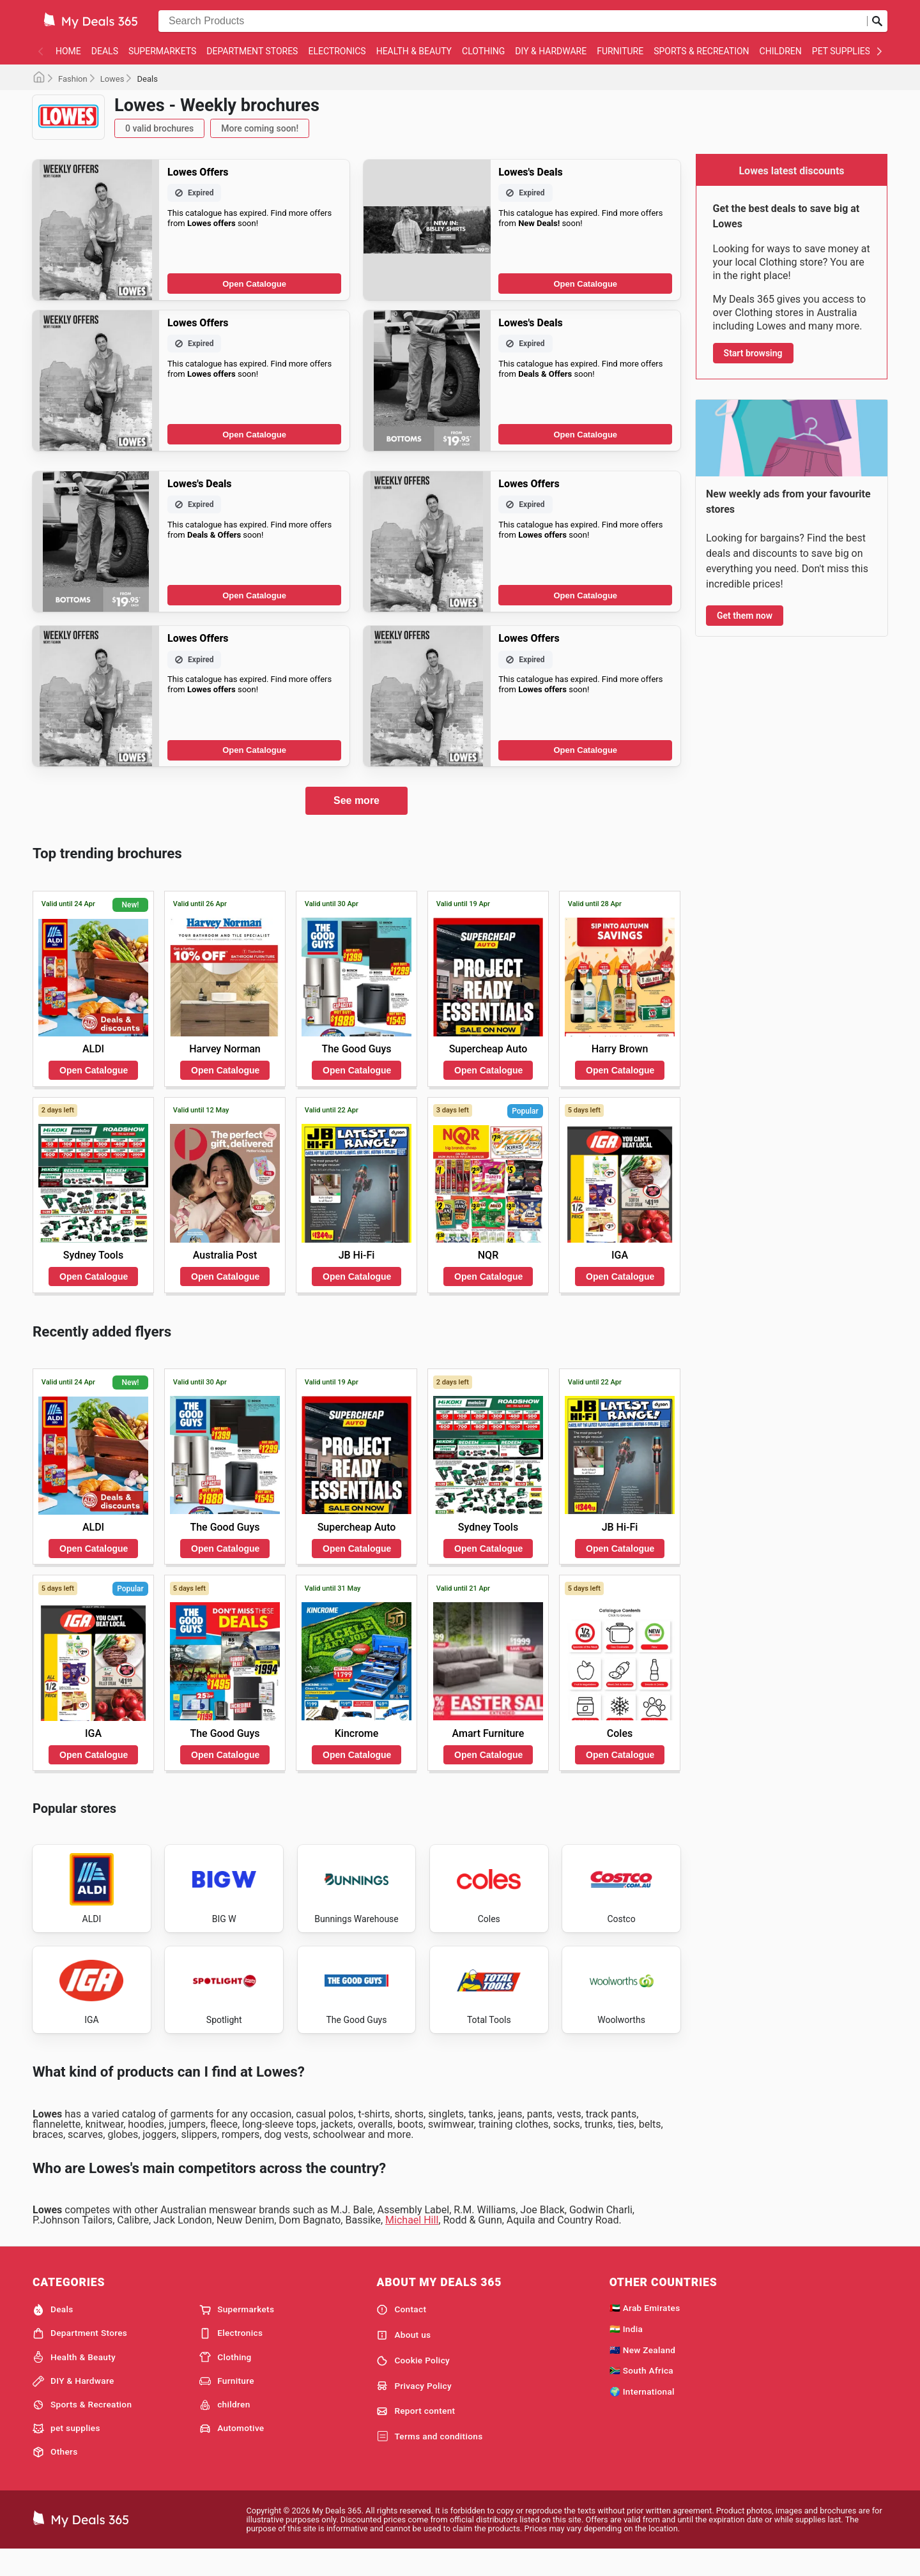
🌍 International (642, 2416)
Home (68, 51)
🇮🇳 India (626, 2352)
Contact (401, 2334)
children (781, 51)
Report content (415, 2435)
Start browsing (753, 353)
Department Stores (252, 51)
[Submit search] (877, 21)
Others (55, 2476)
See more (356, 800)
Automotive (231, 2452)
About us (403, 2359)
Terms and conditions (429, 2460)
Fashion (73, 79)
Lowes (112, 79)
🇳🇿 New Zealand (643, 2373)
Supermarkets (162, 51)
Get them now (744, 615)
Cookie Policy (413, 2384)
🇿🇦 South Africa (641, 2395)
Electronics (336, 51)
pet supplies (841, 51)
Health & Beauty (414, 51)
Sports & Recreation (701, 51)
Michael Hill (411, 2244)
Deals (104, 51)
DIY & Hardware (550, 51)
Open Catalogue (254, 284)
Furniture (620, 51)
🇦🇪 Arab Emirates (645, 2332)
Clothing (483, 51)
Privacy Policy (414, 2410)
